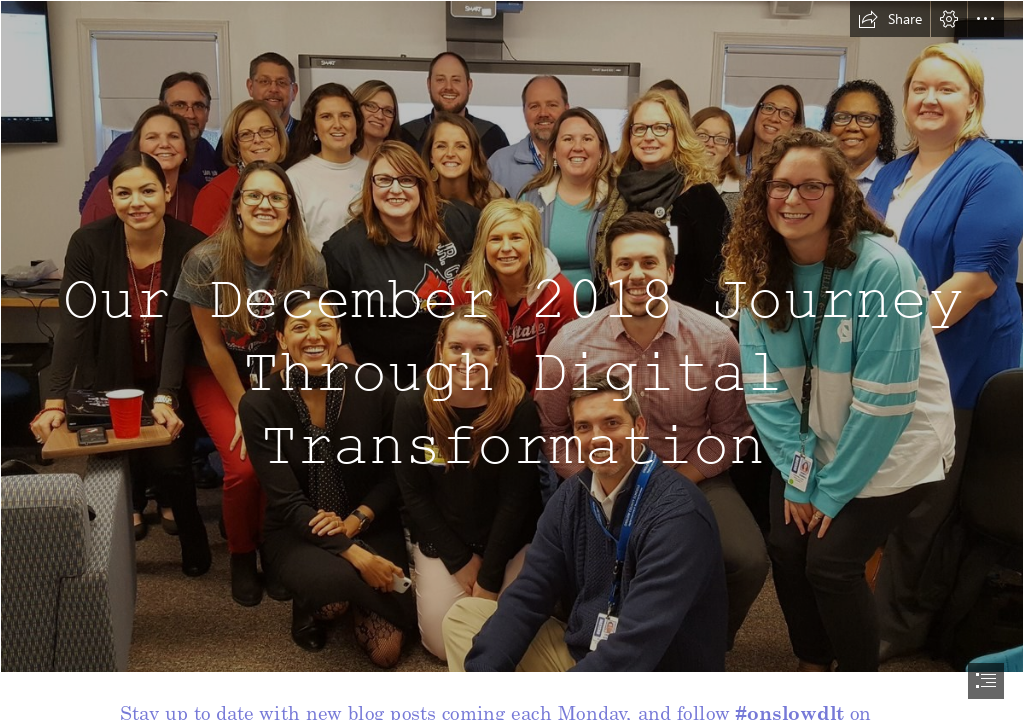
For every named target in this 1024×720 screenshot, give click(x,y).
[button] (890, 19)
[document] (512, 360)
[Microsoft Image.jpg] (512, 336)
